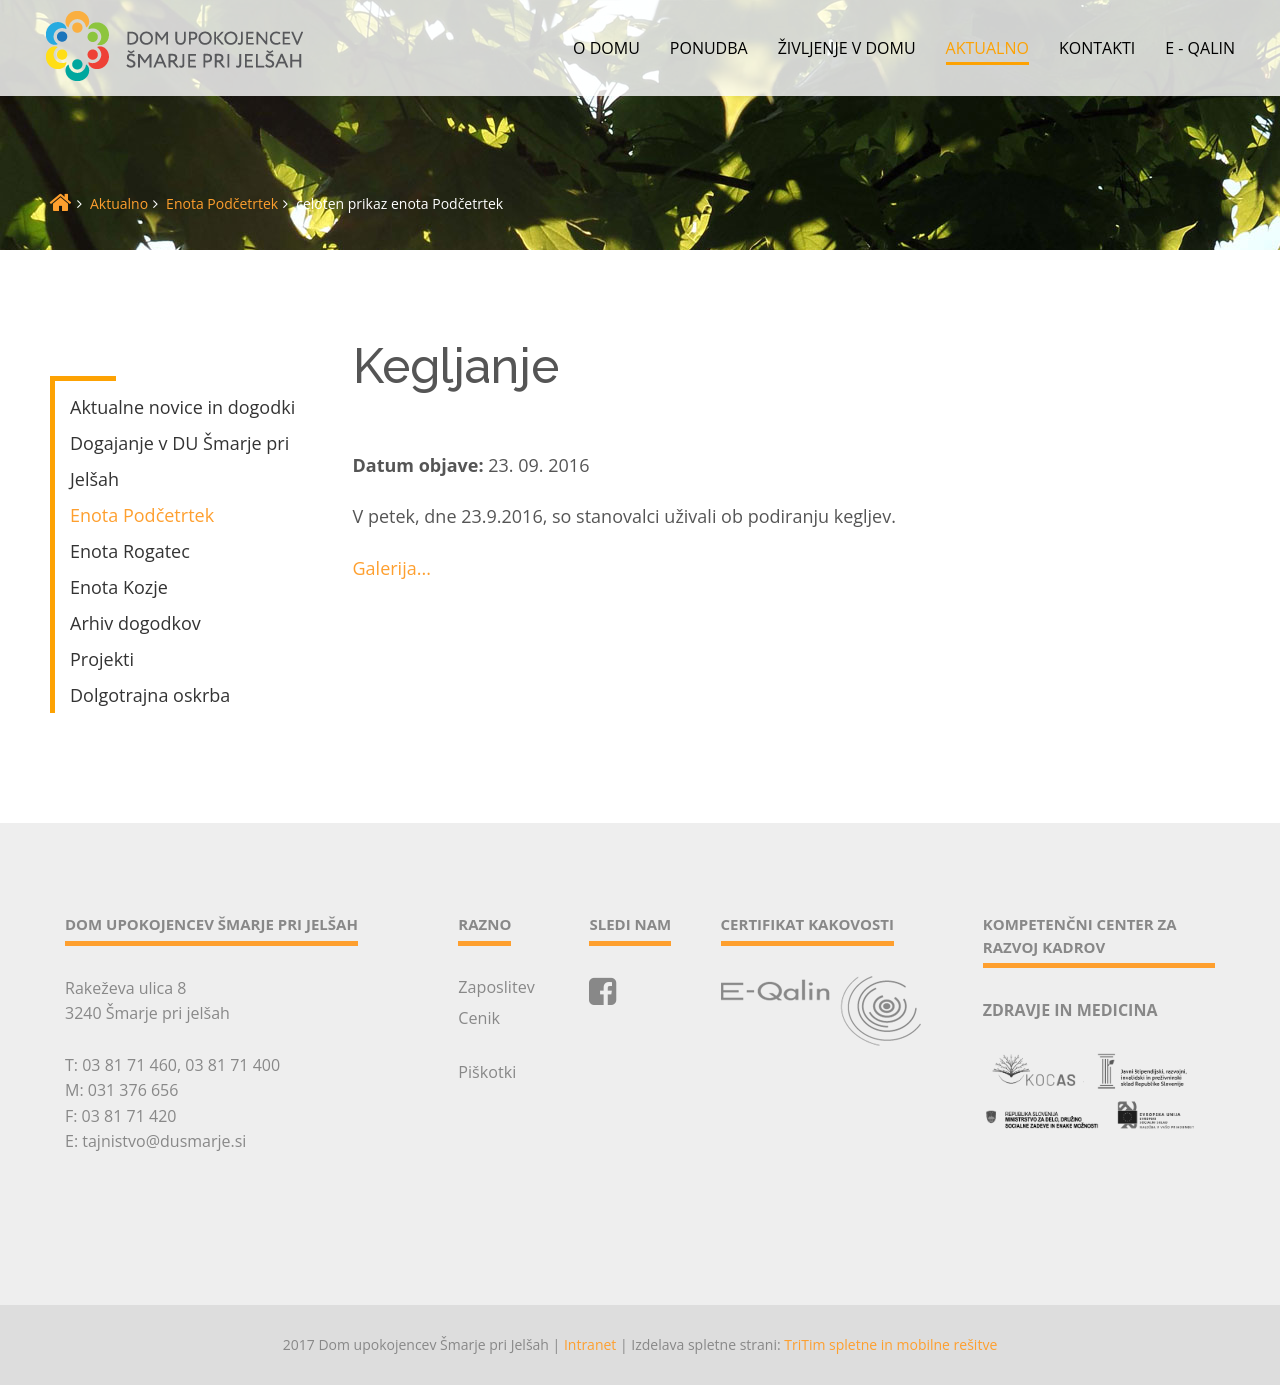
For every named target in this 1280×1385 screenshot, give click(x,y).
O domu (606, 48)
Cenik (478, 1018)
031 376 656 (133, 1090)
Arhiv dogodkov (135, 623)
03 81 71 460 (129, 1065)
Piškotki (486, 1071)
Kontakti (1097, 48)
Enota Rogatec (130, 551)
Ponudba (709, 48)
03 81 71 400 (232, 1065)
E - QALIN (1200, 48)
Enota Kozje (119, 587)
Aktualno (987, 48)
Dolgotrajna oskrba (150, 695)
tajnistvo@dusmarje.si (164, 1141)
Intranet (590, 1344)
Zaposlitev (496, 987)
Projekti (102, 659)
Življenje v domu (847, 48)
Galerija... (392, 568)
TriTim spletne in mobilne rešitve (890, 1344)
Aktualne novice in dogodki (182, 407)
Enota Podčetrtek (222, 203)
